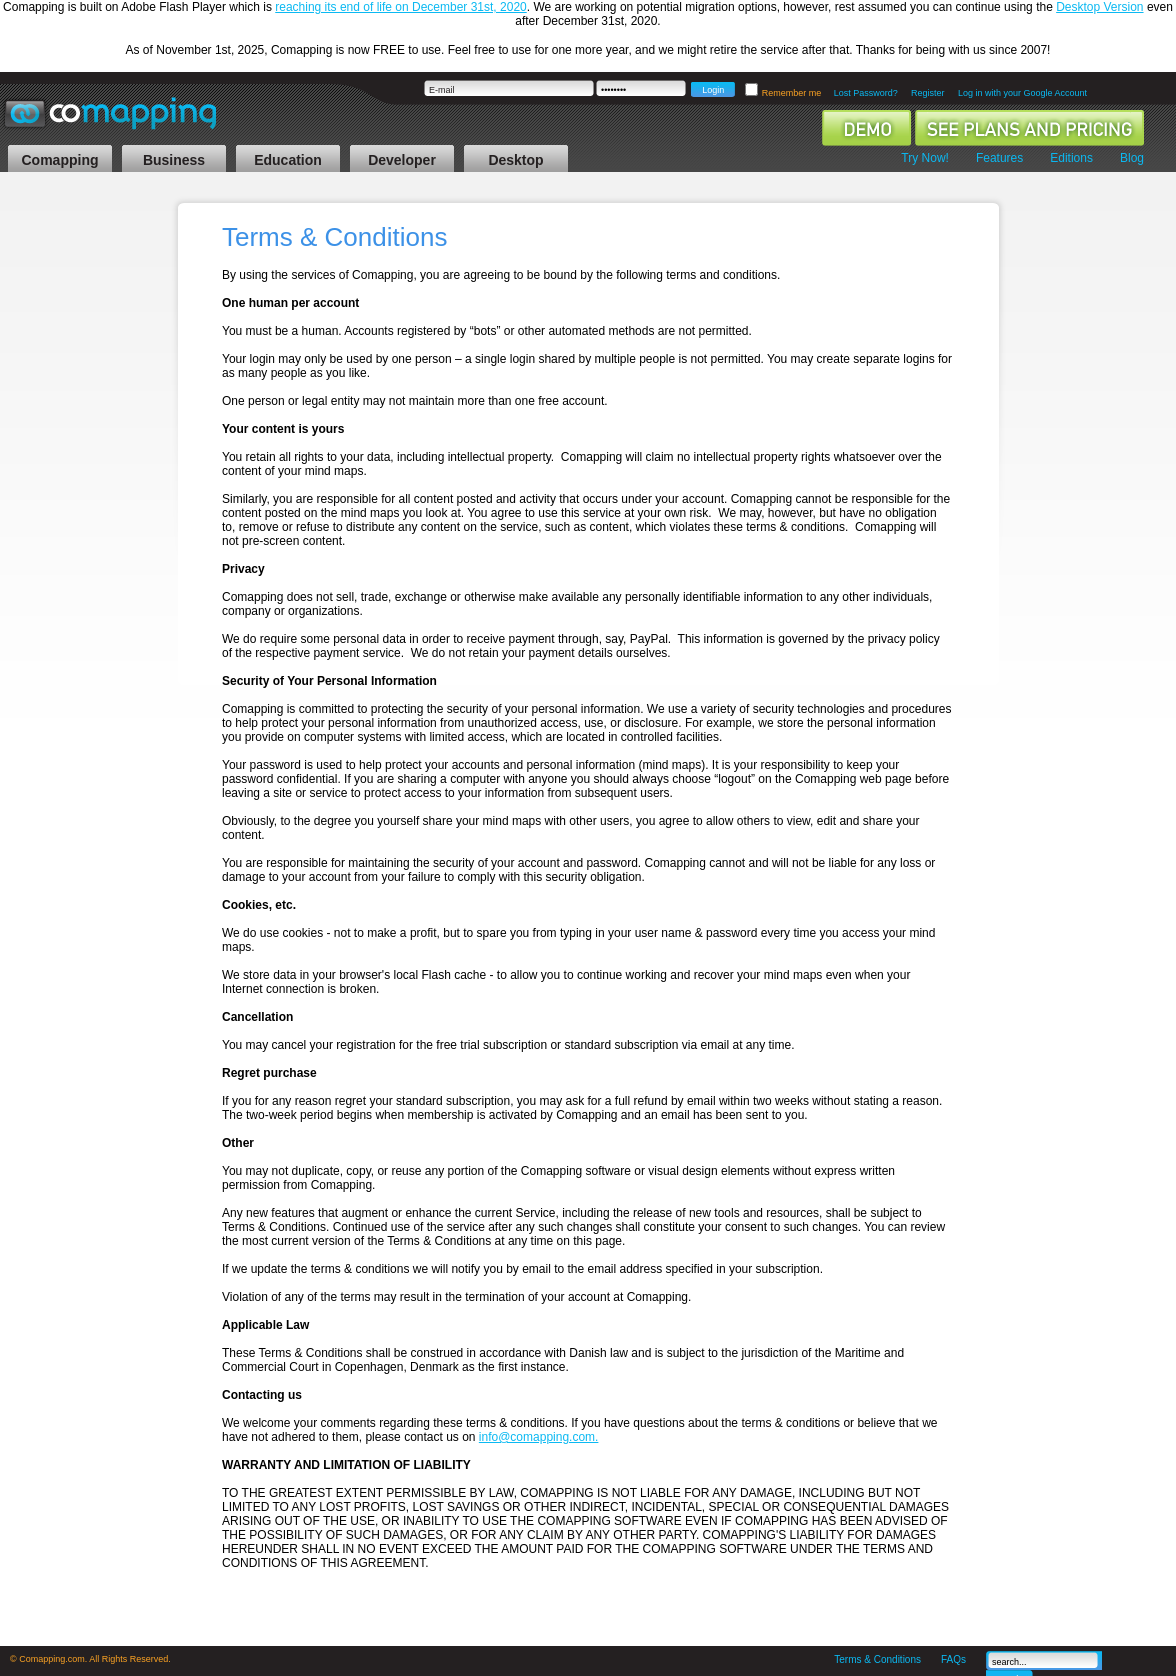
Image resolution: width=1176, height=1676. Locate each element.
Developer (402, 160)
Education (288, 160)
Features (999, 158)
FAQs (953, 1659)
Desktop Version (1099, 7)
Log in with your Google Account (1022, 93)
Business (174, 160)
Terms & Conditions (877, 1659)
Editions (1071, 158)
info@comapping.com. (539, 1437)
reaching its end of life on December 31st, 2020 (400, 7)
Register (928, 93)
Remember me (793, 93)
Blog (1132, 158)
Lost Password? (866, 93)
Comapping (60, 160)
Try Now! (925, 158)
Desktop (515, 160)
